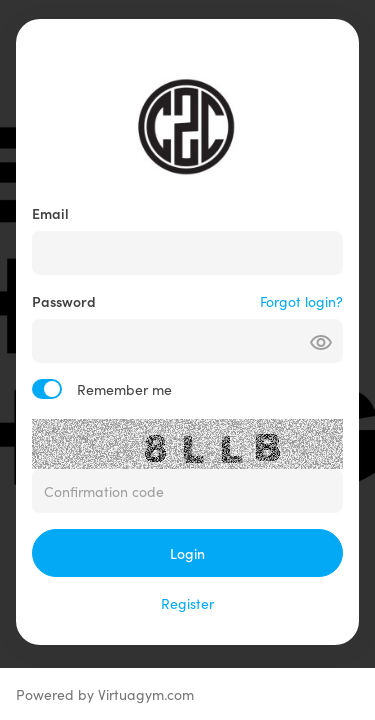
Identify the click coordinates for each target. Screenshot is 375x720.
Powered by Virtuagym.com (105, 694)
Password (64, 301)
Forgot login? (301, 301)
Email (50, 213)
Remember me (124, 389)
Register (187, 603)
